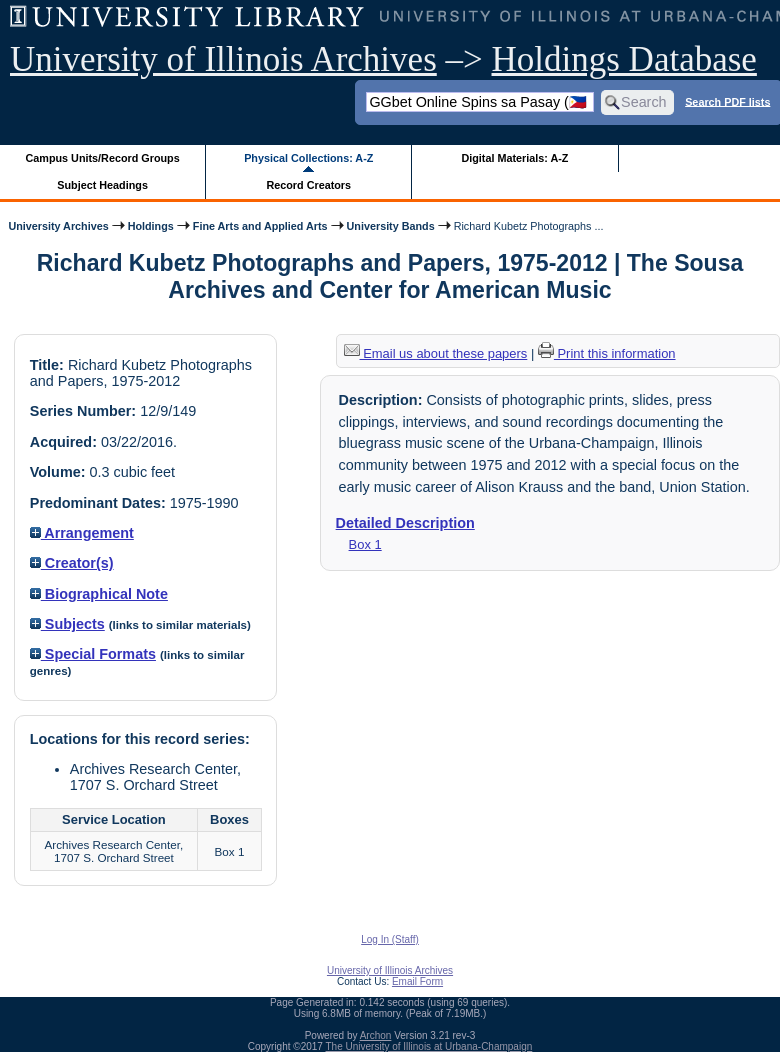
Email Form (417, 981)
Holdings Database (624, 59)
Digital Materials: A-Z (514, 158)
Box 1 (365, 544)
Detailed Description (405, 523)
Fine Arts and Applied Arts (260, 226)
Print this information (607, 353)
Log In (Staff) (390, 939)
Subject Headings (102, 185)
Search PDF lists (727, 101)
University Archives (58, 226)
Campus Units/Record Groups (103, 158)
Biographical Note (99, 594)
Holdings (151, 226)
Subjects (67, 624)
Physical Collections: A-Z (308, 158)
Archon (376, 1035)
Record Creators (308, 185)
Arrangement (82, 533)
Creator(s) (72, 563)
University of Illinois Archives (223, 59)
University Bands (391, 226)
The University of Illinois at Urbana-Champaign (429, 1046)
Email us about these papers (436, 353)
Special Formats (93, 654)
